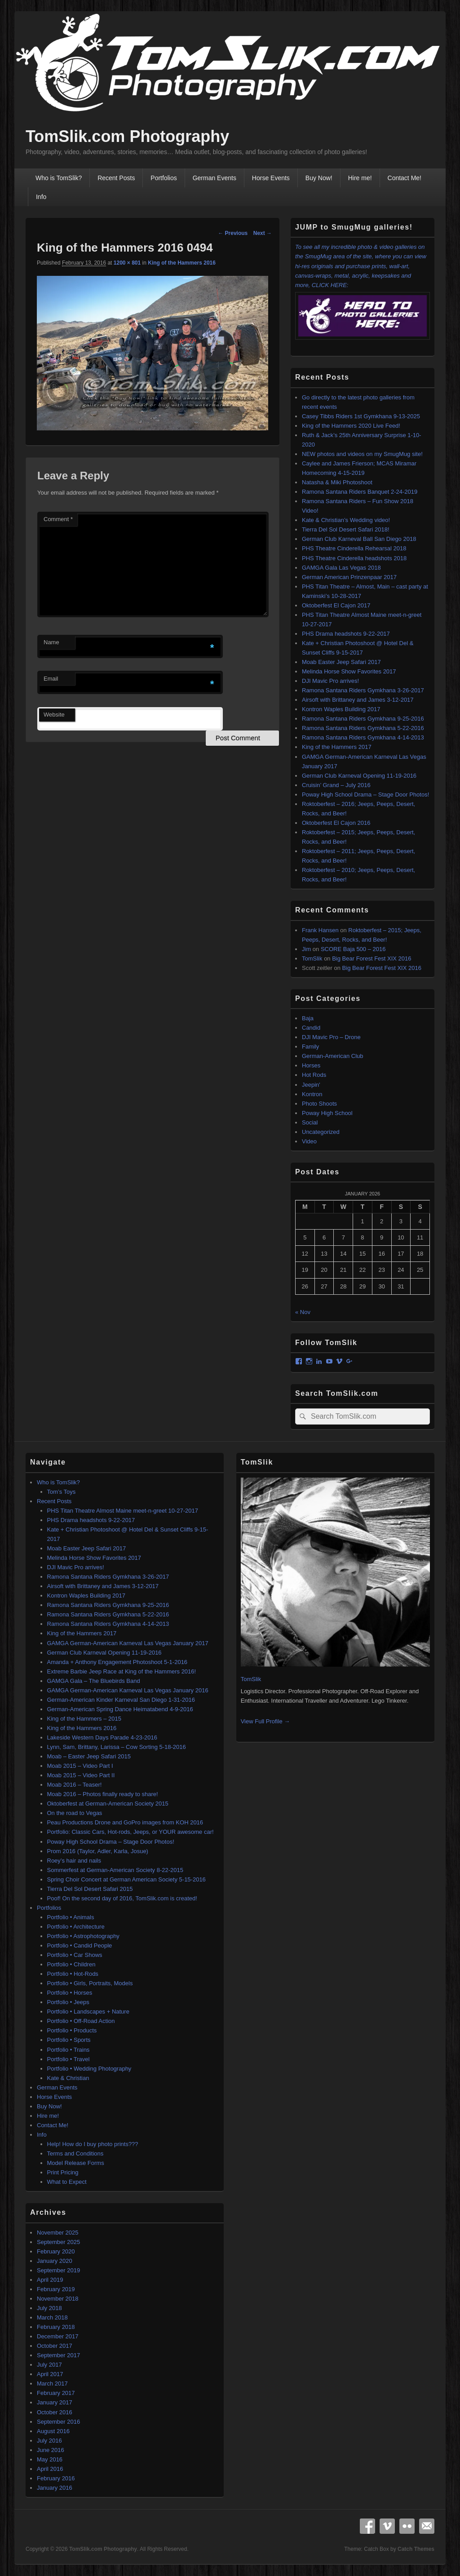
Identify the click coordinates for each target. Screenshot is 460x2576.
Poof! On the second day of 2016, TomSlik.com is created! (122, 1898)
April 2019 (50, 2279)
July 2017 (49, 2364)
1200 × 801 (127, 263)
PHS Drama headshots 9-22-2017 (346, 633)
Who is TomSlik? (58, 177)
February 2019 (56, 2289)
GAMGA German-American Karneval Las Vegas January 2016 (127, 1690)
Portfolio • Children (71, 1964)
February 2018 (56, 2327)
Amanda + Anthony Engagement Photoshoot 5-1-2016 (117, 1662)
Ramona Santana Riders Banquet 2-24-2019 (359, 491)
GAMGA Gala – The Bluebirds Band (93, 1680)
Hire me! (360, 177)
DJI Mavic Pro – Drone (331, 1037)
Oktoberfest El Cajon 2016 (336, 822)
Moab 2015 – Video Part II (81, 1775)
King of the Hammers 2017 (337, 747)
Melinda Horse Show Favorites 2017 (349, 671)
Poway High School (327, 1113)
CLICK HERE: (362, 311)
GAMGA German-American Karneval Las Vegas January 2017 (127, 1643)
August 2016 (53, 2431)
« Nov (302, 1312)
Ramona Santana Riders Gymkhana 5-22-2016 (363, 728)
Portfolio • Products (72, 2030)
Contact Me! (404, 177)
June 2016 (50, 2450)
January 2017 (54, 2402)
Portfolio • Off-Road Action (81, 2021)
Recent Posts (116, 177)
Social (310, 1122)
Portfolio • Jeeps (68, 2002)
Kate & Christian (68, 2078)
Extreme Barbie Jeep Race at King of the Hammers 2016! (121, 1671)
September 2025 (58, 2242)
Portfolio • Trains (68, 2049)
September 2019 (58, 2270)
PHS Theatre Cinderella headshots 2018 (354, 558)
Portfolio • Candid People (79, 1945)
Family (310, 1046)
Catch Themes (416, 2549)
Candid (311, 1027)
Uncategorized (321, 1132)
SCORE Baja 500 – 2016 (353, 949)
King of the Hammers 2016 (182, 263)
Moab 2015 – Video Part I (80, 1765)
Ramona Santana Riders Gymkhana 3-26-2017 (363, 690)
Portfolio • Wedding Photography (89, 2068)
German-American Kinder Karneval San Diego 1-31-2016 (121, 1699)
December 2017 (58, 2336)
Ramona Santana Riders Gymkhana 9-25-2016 (363, 718)
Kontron (312, 1094)
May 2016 (49, 2459)
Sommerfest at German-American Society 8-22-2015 (115, 1870)
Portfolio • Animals (70, 1917)
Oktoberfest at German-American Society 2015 (107, 1803)
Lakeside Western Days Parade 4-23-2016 (102, 1737)
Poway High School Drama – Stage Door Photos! (365, 794)
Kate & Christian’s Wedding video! (346, 520)
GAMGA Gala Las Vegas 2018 (341, 567)
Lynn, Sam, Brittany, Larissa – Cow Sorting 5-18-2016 (116, 1747)
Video (309, 1141)
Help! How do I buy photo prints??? (92, 2144)
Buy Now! (318, 177)
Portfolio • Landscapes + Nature (88, 2011)
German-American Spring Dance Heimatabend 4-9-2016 (120, 1709)
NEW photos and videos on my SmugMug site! (362, 454)
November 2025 (58, 2232)
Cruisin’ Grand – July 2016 (336, 785)
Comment (58, 519)
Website (54, 714)
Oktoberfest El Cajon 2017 (336, 605)
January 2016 (54, 2487)
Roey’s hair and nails (74, 1860)
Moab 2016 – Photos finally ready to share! (102, 1794)
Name (51, 642)
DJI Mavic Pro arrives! (330, 680)
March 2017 (52, 2383)
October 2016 (54, 2412)
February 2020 (56, 2251)
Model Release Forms (75, 2163)
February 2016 (56, 2478)
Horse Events (271, 177)
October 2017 (54, 2345)
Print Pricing (63, 2172)
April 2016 (50, 2468)
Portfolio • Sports (69, 2039)
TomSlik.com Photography (127, 136)
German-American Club (332, 1056)
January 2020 (54, 2260)
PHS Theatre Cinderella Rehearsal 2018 (354, 548)
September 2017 (58, 2355)
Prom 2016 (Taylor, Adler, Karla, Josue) (97, 1851)
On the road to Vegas (74, 1813)
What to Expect (67, 2181)
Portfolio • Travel (68, 2059)
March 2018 (52, 2317)
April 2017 (50, 2374)
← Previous (233, 233)
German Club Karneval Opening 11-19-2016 (359, 775)
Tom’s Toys (61, 1491)
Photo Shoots (319, 1103)
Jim (306, 949)
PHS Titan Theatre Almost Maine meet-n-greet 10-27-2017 (123, 1510)
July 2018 (49, 2308)
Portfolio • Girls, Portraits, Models (90, 1983)
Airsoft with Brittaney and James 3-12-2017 (358, 699)
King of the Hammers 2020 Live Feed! (351, 425)
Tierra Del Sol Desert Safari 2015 (90, 1889)
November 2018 (58, 2298)
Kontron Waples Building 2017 (341, 709)
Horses (311, 1065)
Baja (308, 1018)
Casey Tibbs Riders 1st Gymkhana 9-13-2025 (361, 416)
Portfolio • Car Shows (74, 1955)
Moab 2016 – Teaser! (74, 1784)
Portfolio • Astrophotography (83, 1936)
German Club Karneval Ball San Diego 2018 (359, 539)
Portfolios (163, 177)
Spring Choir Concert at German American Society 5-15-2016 (126, 1879)
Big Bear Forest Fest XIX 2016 (371, 958)
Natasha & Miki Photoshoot (337, 482)
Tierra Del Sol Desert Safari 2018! (345, 529)
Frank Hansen (320, 930)
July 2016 (49, 2440)
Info (41, 196)
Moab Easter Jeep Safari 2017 (341, 662)
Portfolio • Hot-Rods (72, 1973)
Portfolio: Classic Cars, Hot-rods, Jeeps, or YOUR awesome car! (130, 1831)
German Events (214, 177)
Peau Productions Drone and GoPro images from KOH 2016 (125, 1822)
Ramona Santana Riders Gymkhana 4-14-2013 (363, 737)
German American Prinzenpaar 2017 (349, 577)
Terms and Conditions (75, 2153)
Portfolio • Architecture (76, 1926)
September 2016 (58, 2421)
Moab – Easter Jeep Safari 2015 (89, 1756)
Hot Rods (314, 1074)
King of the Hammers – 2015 (84, 1718)
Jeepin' (311, 1084)
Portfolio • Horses (70, 1992)
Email (51, 678)
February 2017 (56, 2393)
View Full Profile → (265, 1721)
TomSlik (312, 958)
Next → (262, 233)
